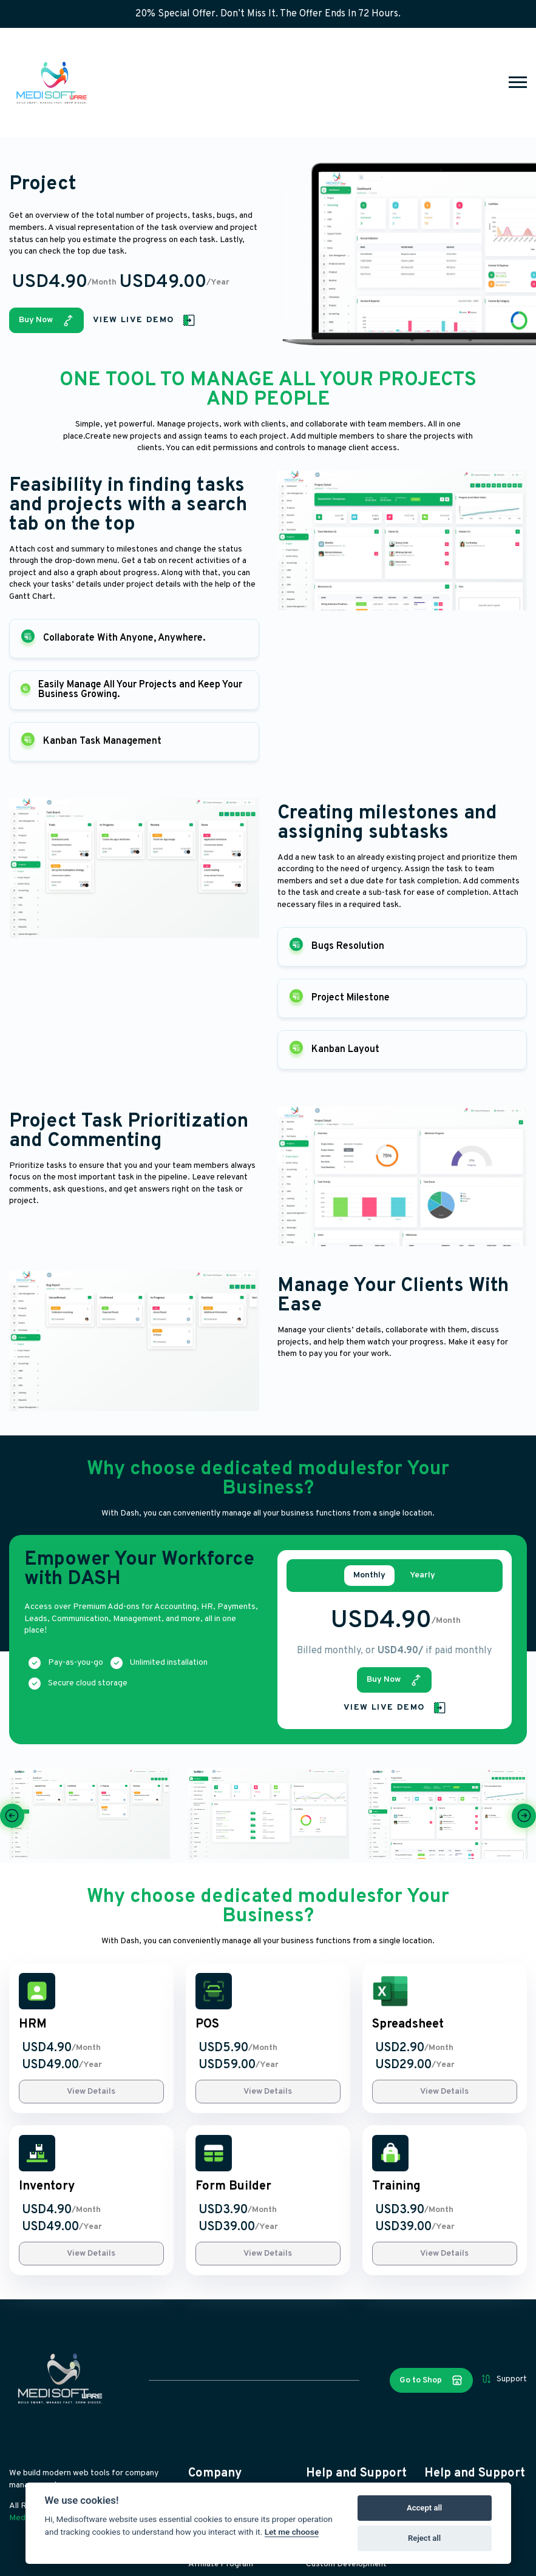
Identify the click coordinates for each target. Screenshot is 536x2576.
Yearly (422, 1575)
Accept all (424, 2507)
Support (504, 2379)
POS (207, 2024)
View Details (91, 2091)
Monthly (369, 1575)
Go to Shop (431, 2380)
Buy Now (46, 320)
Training (396, 2186)
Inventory (47, 2186)
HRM (33, 2024)
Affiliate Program (220, 2564)
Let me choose (292, 2532)
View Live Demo (144, 320)
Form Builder (233, 2186)
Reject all (424, 2538)
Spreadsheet (408, 2024)
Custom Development (346, 2564)
